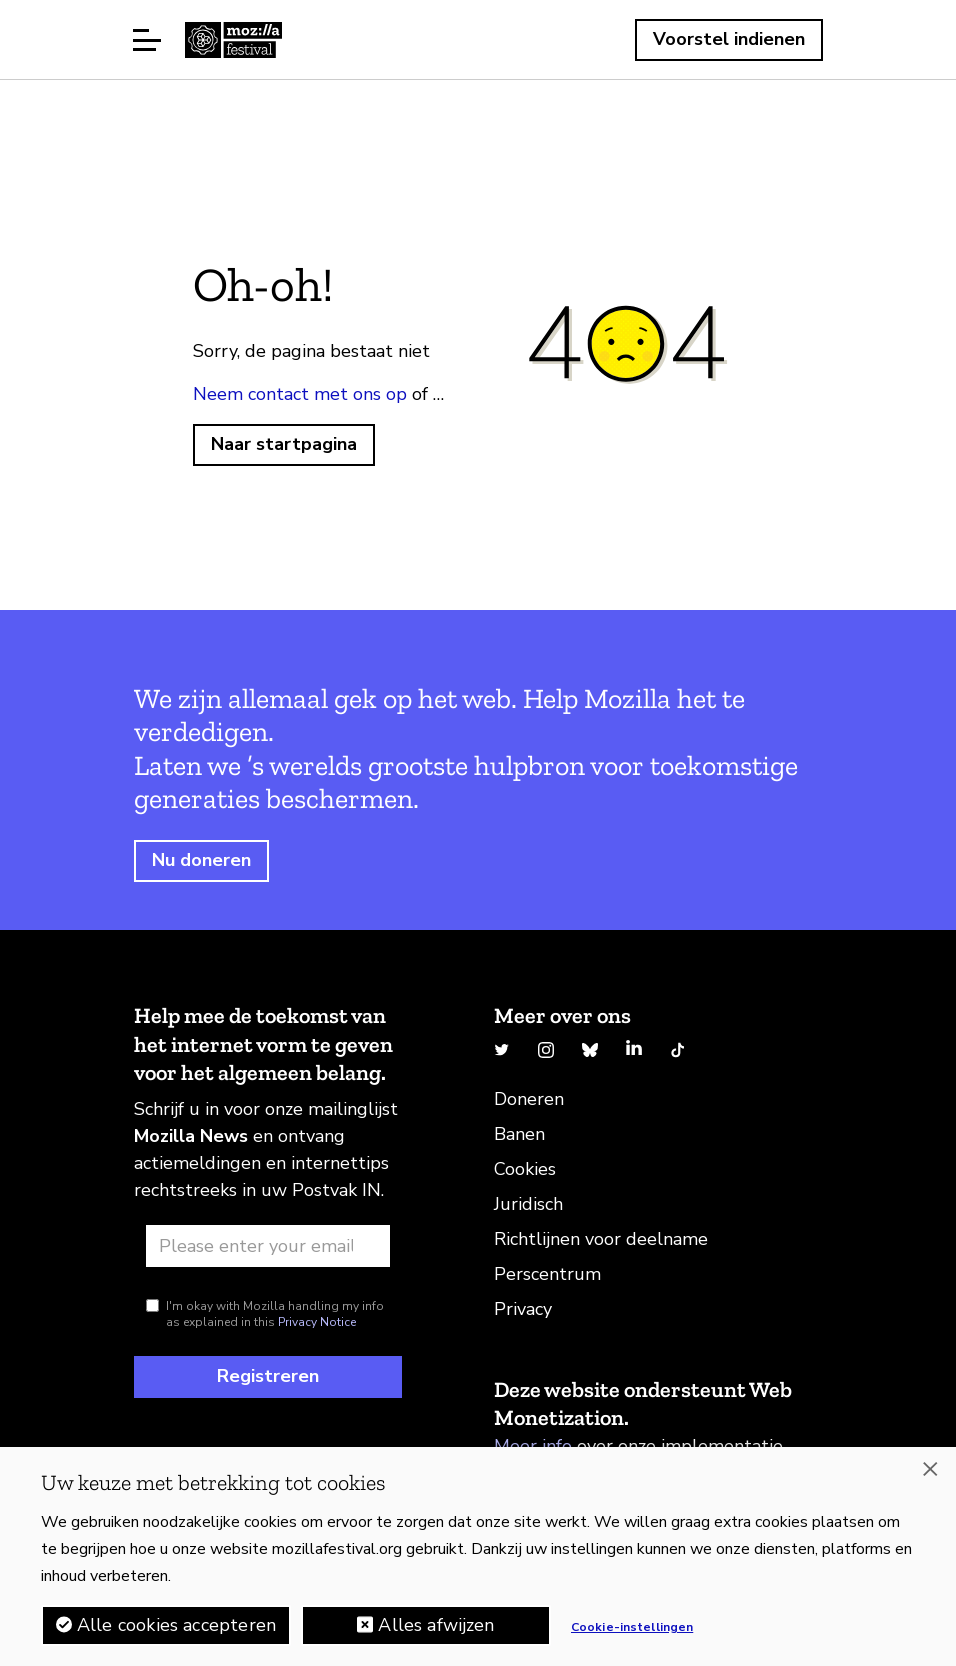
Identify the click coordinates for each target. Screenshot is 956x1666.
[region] (478, 1556)
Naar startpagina (284, 444)
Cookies (525, 1169)
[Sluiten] (930, 1469)
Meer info (533, 1446)
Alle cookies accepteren (176, 1625)
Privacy (523, 1309)
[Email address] (268, 1246)
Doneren (529, 1099)
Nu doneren (201, 860)
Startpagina (233, 40)
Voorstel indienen (729, 39)
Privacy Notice (317, 1322)
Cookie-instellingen (632, 1627)
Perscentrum (547, 1274)
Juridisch (528, 1204)
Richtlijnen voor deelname (601, 1239)
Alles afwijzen (436, 1625)
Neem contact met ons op (300, 394)
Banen (519, 1134)
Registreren (268, 1376)
